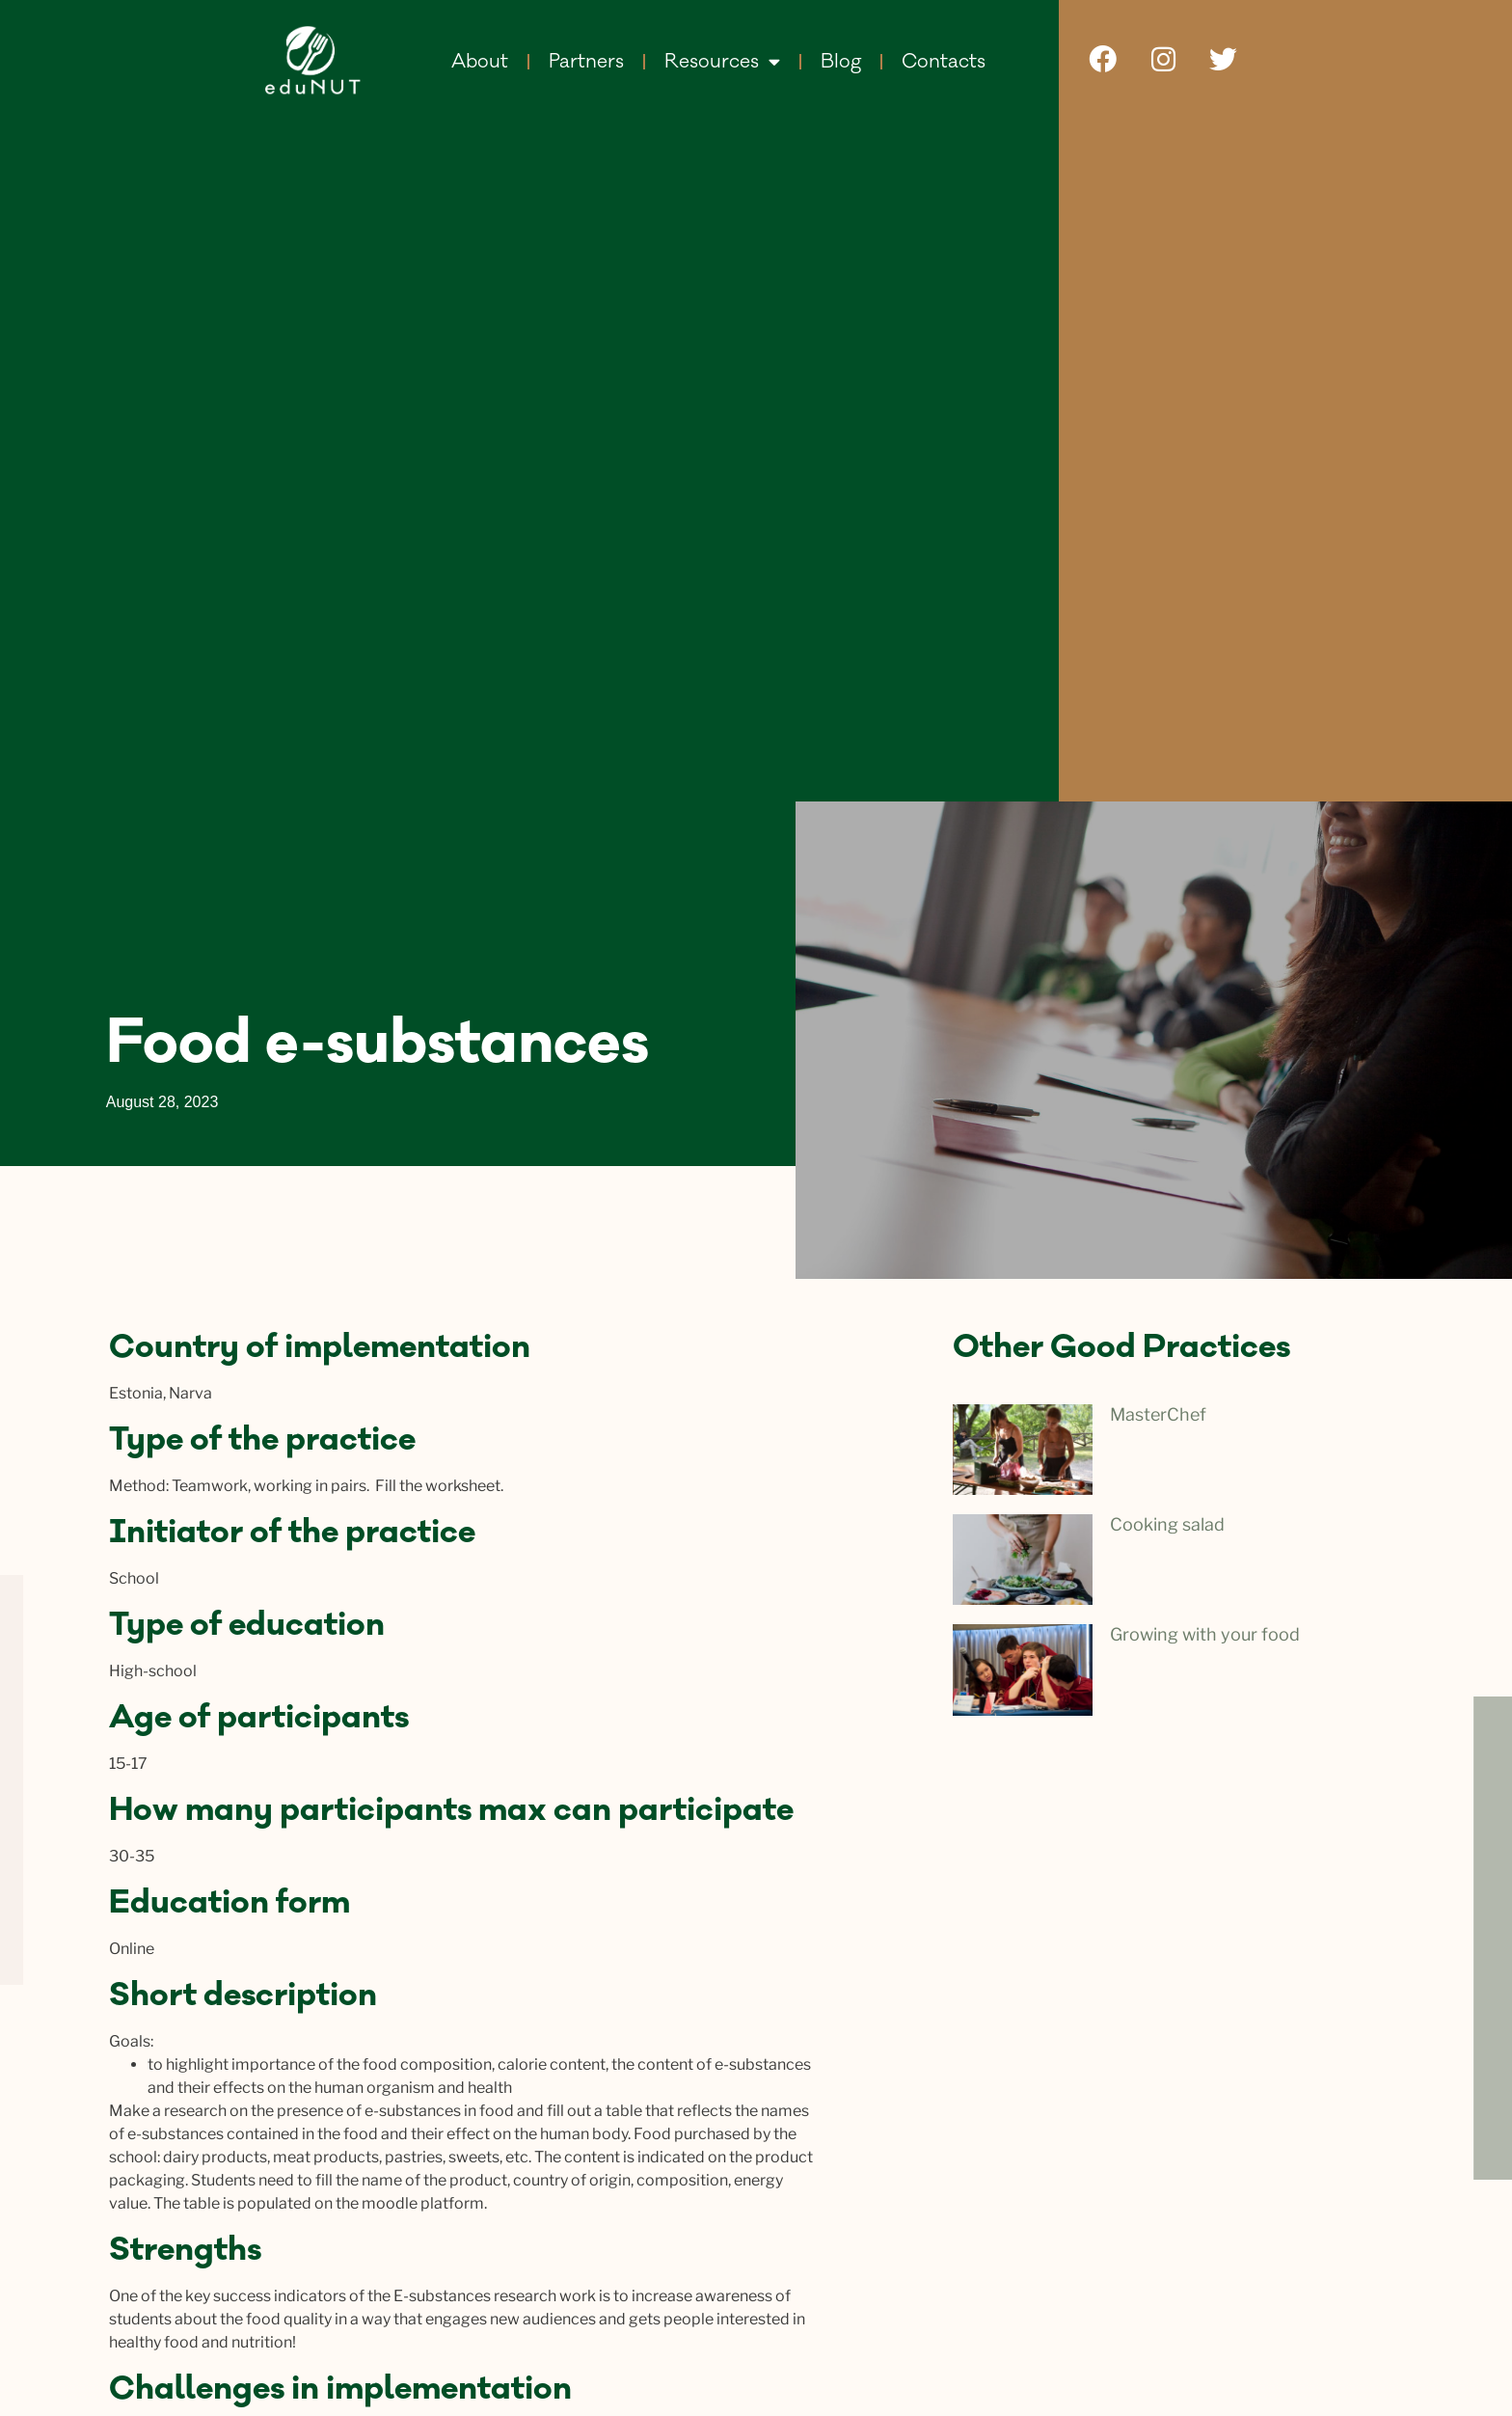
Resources (722, 61)
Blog (841, 61)
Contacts (944, 61)
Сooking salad (1167, 1524)
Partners (586, 61)
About (479, 61)
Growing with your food (1205, 1634)
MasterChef (1158, 1414)
